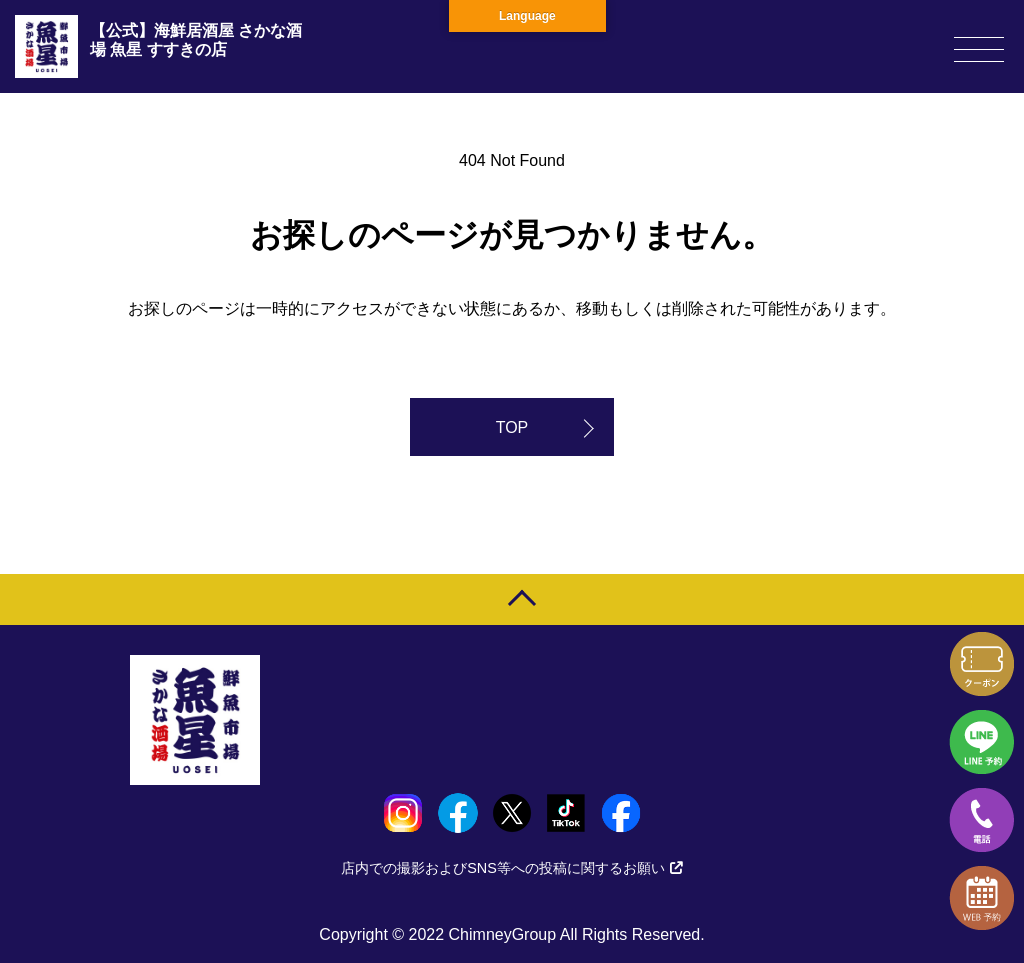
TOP (512, 427)
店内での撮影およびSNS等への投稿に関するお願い (512, 868)
